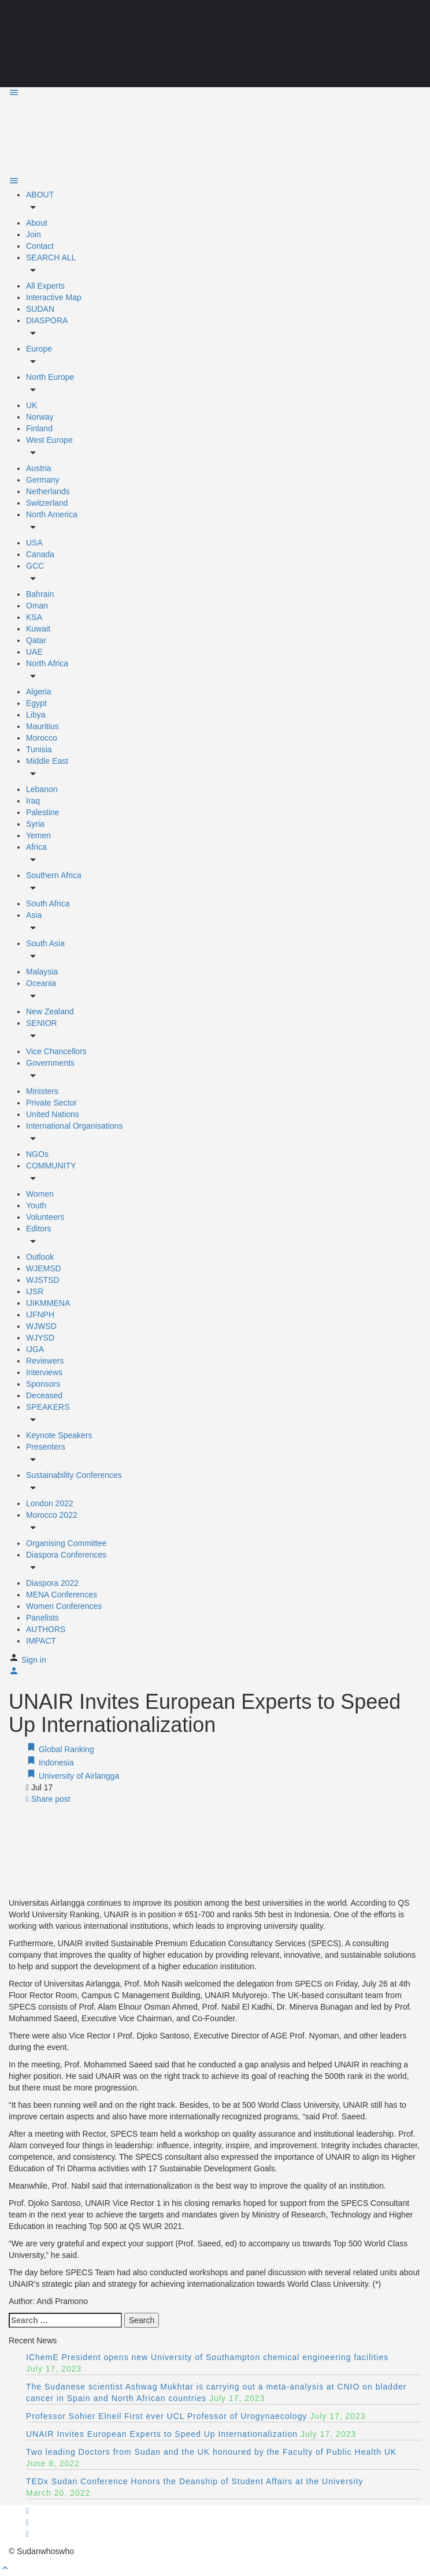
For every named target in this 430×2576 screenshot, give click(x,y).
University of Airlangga (72, 1775)
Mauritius (42, 726)
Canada (40, 554)
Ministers (42, 1091)
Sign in (33, 1659)
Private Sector (51, 1102)
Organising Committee (66, 1543)
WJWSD (41, 1326)
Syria (35, 823)
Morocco (41, 737)
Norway (39, 416)
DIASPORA (47, 320)
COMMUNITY (51, 1165)
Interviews (44, 1372)
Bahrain (40, 594)
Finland (39, 428)
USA (34, 542)
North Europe (50, 377)
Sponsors (43, 1383)
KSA (34, 617)
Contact (40, 246)
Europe (39, 348)
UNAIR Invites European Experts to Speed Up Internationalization (162, 2434)
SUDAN (40, 308)
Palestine (43, 812)
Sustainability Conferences (74, 1475)
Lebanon (42, 789)
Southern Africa (53, 875)
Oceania (41, 983)
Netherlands (48, 491)
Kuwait (38, 628)
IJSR (34, 1291)
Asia (34, 915)
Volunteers (45, 1217)
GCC (35, 565)
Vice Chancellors (56, 1051)
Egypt (36, 703)
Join (33, 234)
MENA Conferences (61, 1594)
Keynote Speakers (59, 1435)
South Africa (48, 903)
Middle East (47, 761)
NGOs (37, 1154)
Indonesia (50, 1762)
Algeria (38, 691)
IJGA (35, 1349)
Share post (48, 1799)
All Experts (45, 285)
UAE (34, 651)
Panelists (42, 1617)
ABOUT (40, 194)
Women (40, 1194)
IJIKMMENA (48, 1303)
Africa (36, 847)
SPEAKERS (47, 1407)
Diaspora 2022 (52, 1583)
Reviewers (45, 1360)
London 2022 (49, 1503)
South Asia (45, 943)
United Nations (52, 1114)
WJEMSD (43, 1268)
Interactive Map (53, 297)
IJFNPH (40, 1314)
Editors (38, 1228)
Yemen (38, 835)
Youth (36, 1205)
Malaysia (42, 971)
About (36, 222)
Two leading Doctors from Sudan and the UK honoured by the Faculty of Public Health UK (211, 2451)
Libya (35, 714)
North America (51, 514)
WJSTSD (43, 1280)
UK (31, 405)
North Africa (47, 663)
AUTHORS (45, 1629)
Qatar (36, 640)
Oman (37, 605)
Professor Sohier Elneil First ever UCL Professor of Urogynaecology (166, 2416)
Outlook (40, 1256)
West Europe (49, 440)
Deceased (44, 1395)
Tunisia (39, 749)
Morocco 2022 (51, 1515)
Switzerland (47, 502)
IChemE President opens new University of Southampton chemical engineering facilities (207, 2357)
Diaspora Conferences (66, 1554)
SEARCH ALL (51, 257)
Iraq (33, 800)
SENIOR (41, 1023)
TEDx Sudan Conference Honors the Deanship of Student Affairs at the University (195, 2481)
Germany (43, 479)
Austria (38, 468)
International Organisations (74, 1125)
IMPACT (41, 1640)
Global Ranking (60, 1749)
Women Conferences (64, 1606)
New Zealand (50, 1011)
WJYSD (40, 1337)
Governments (50, 1062)
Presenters (45, 1446)
